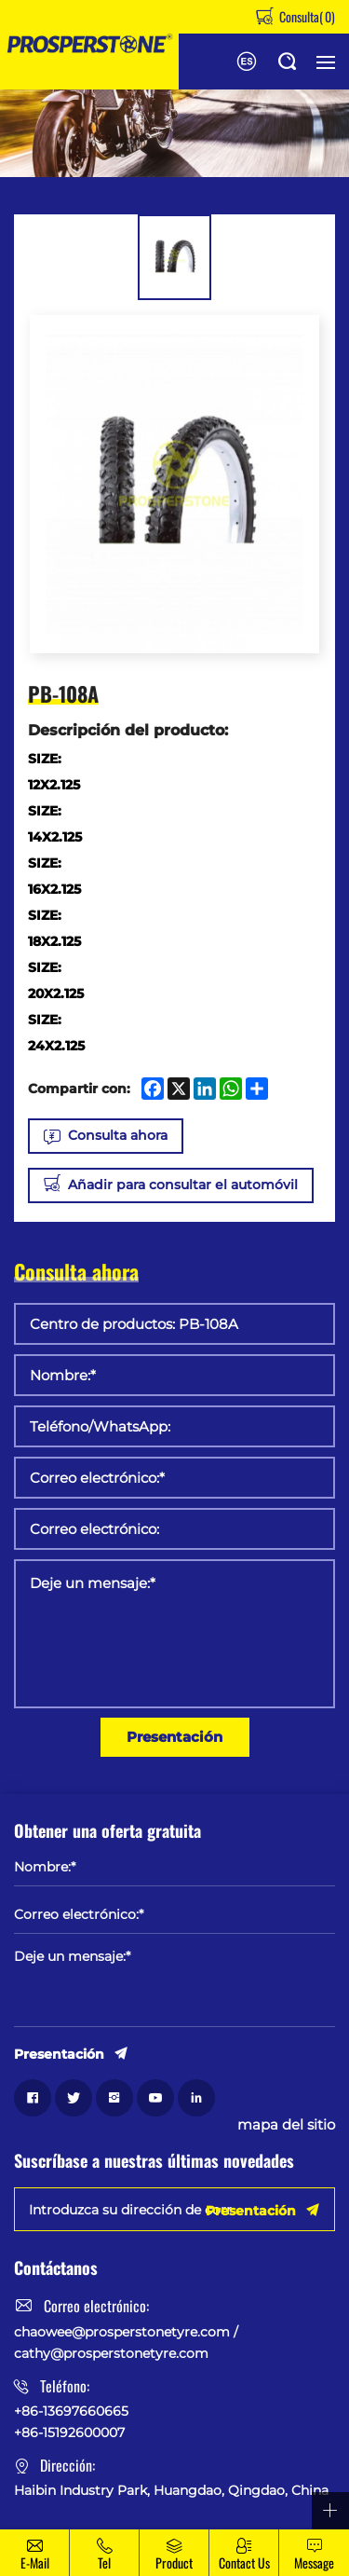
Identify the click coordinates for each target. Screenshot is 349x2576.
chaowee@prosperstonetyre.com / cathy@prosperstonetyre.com (126, 2342)
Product (174, 2562)
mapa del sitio (286, 2125)
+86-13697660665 (71, 2411)
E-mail (34, 2562)
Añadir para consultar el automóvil (183, 1184)
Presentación (174, 1737)
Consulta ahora (118, 1135)
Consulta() (305, 16)
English (246, 61)
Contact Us (244, 2562)
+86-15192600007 (69, 2432)
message (314, 2562)
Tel (104, 2562)
